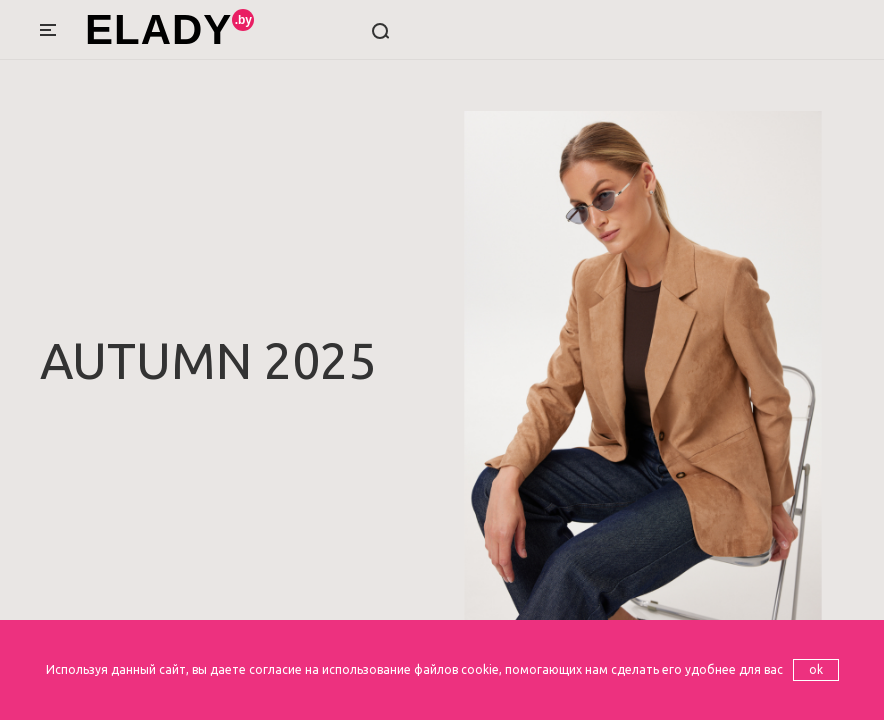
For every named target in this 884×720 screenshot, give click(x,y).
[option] (442, 360)
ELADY (158, 30)
